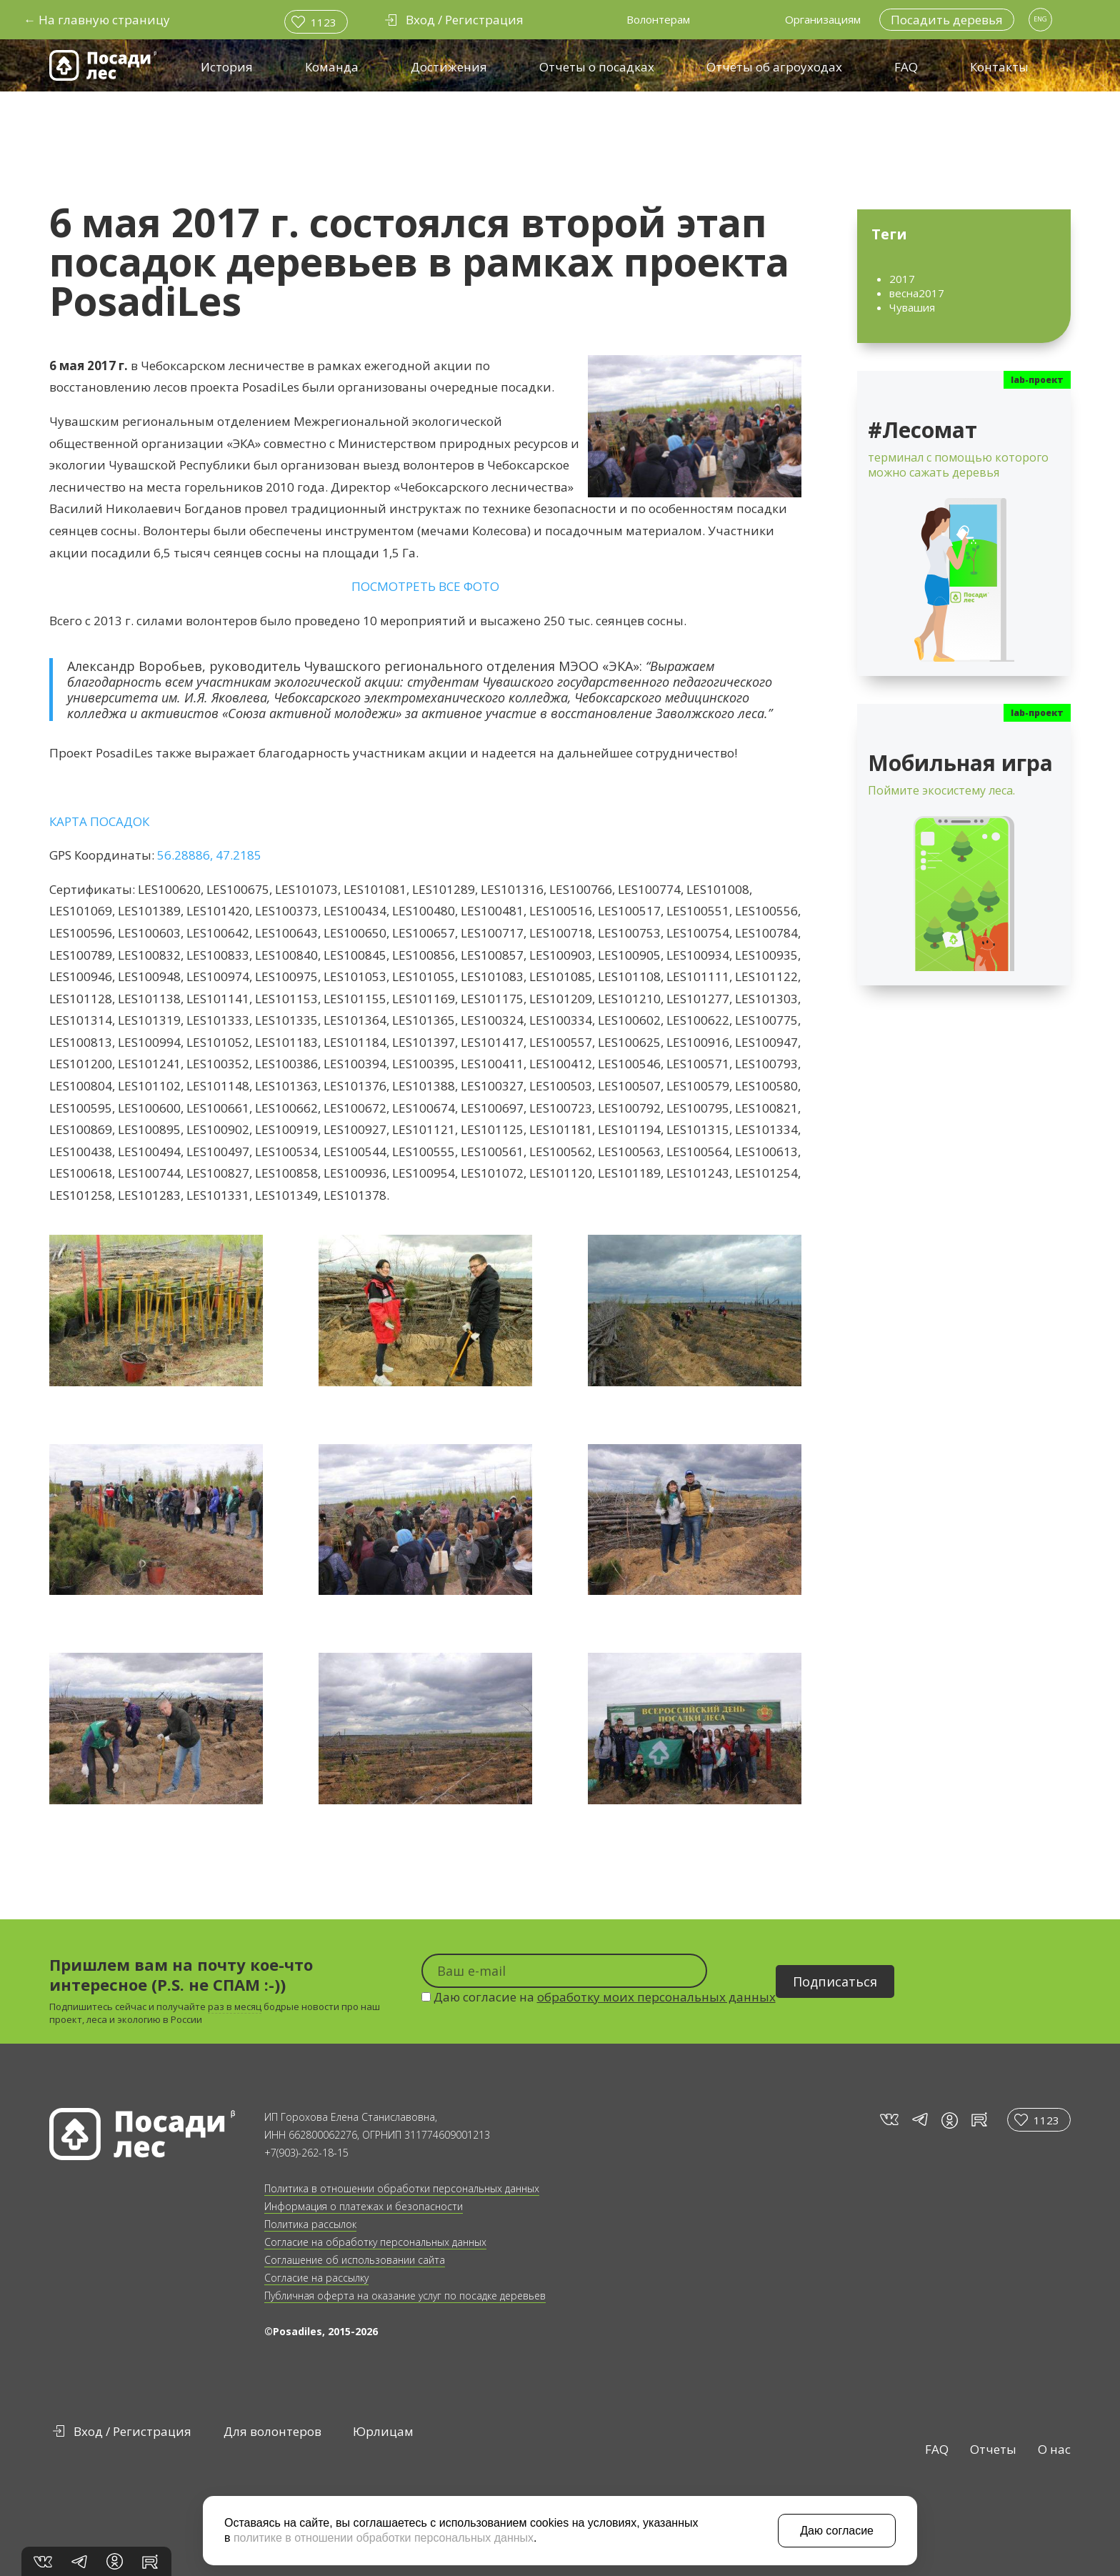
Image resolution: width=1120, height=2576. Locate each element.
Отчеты (993, 2449)
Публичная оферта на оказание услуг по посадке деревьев (405, 2295)
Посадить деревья (947, 19)
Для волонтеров (272, 2431)
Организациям (823, 19)
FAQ (906, 67)
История (227, 67)
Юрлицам (383, 2431)
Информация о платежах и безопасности (363, 2206)
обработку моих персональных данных (656, 1997)
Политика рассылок (310, 2224)
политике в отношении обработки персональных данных (384, 2538)
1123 (323, 22)
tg (919, 2120)
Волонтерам (658, 19)
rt (976, 2120)
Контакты (999, 67)
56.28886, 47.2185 (209, 855)
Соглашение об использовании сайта (354, 2260)
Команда (332, 67)
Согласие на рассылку (316, 2277)
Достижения (449, 67)
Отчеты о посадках (596, 67)
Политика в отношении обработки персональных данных (401, 2188)
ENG (1040, 19)
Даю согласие (837, 2531)
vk (888, 2120)
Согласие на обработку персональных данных (375, 2242)
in (949, 2120)
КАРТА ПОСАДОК (99, 821)
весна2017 (916, 293)
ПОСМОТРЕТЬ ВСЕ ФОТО (425, 586)
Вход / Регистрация (132, 2431)
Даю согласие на (598, 1997)
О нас (1054, 2449)
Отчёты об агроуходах (774, 67)
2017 (902, 279)
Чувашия (912, 307)
